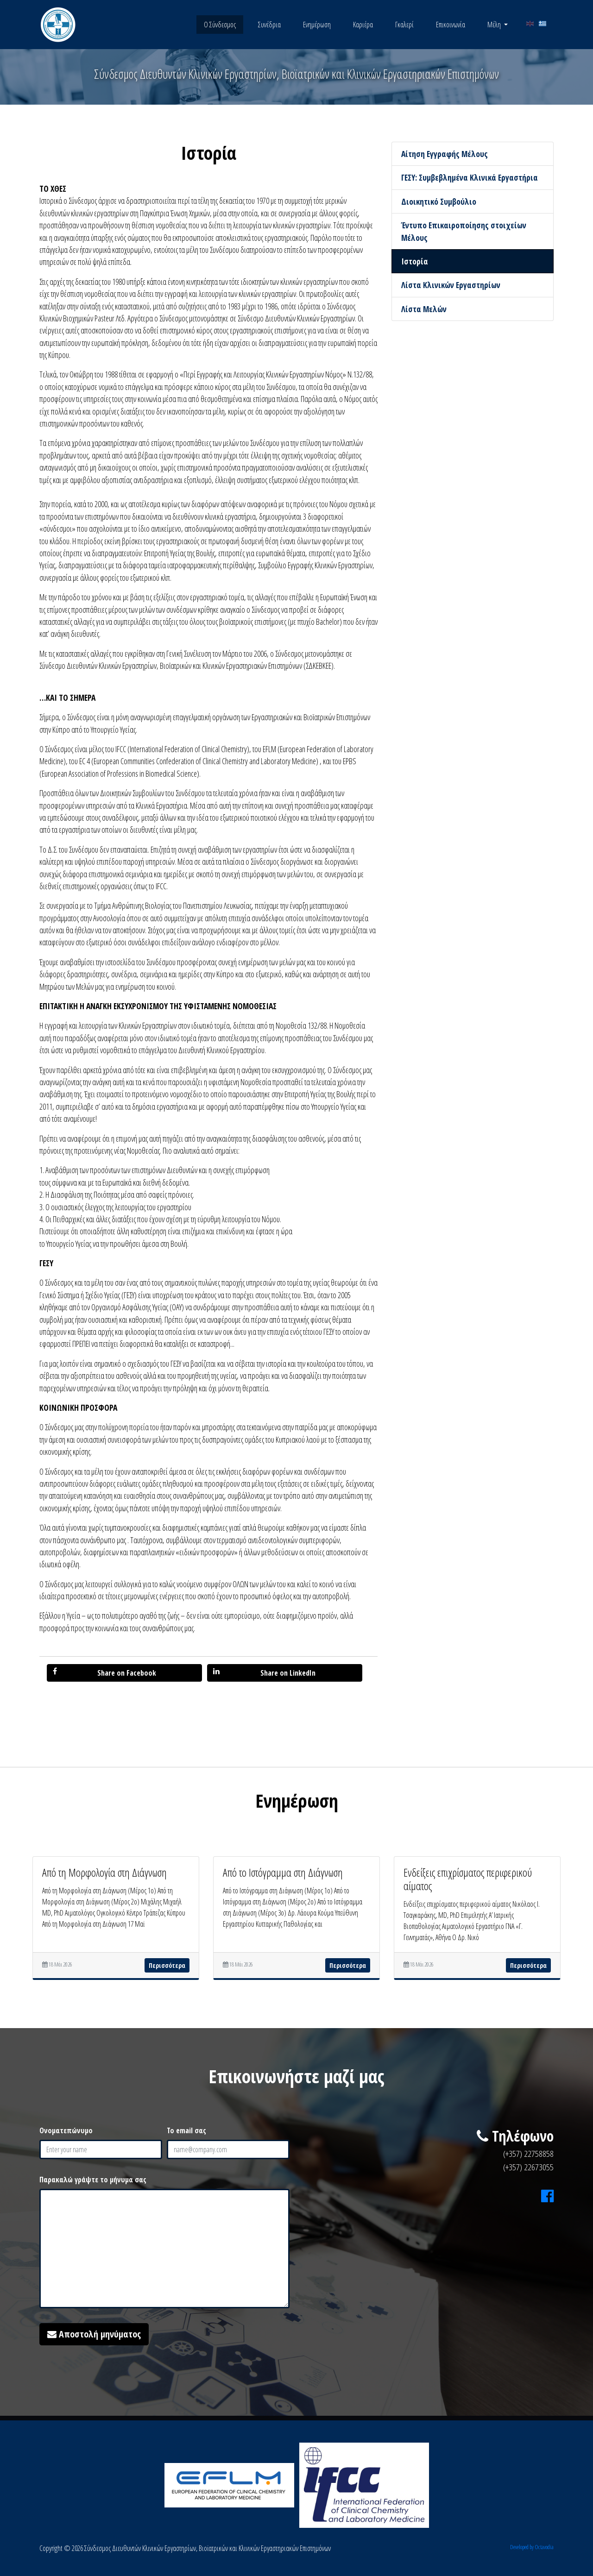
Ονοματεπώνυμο (66, 2130)
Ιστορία (414, 261)
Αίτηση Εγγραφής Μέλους (444, 153)
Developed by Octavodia (532, 2547)
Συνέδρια (269, 24)
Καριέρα (363, 24)
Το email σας (186, 2130)
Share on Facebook (104, 1672)
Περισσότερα (167, 1965)
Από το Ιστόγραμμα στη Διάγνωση (283, 1872)
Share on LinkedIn (264, 1672)
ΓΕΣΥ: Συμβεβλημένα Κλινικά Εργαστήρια (469, 177)
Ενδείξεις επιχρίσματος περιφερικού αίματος (468, 1879)
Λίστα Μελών (424, 308)
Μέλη (494, 24)
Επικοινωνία (450, 24)
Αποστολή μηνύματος (94, 2334)
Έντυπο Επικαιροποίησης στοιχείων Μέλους (463, 231)
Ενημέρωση (317, 24)
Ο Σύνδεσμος (220, 24)
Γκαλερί (404, 24)
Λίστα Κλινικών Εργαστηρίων (450, 284)
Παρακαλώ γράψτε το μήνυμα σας (92, 2179)
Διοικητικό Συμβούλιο (438, 201)
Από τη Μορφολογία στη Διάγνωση (104, 1872)
